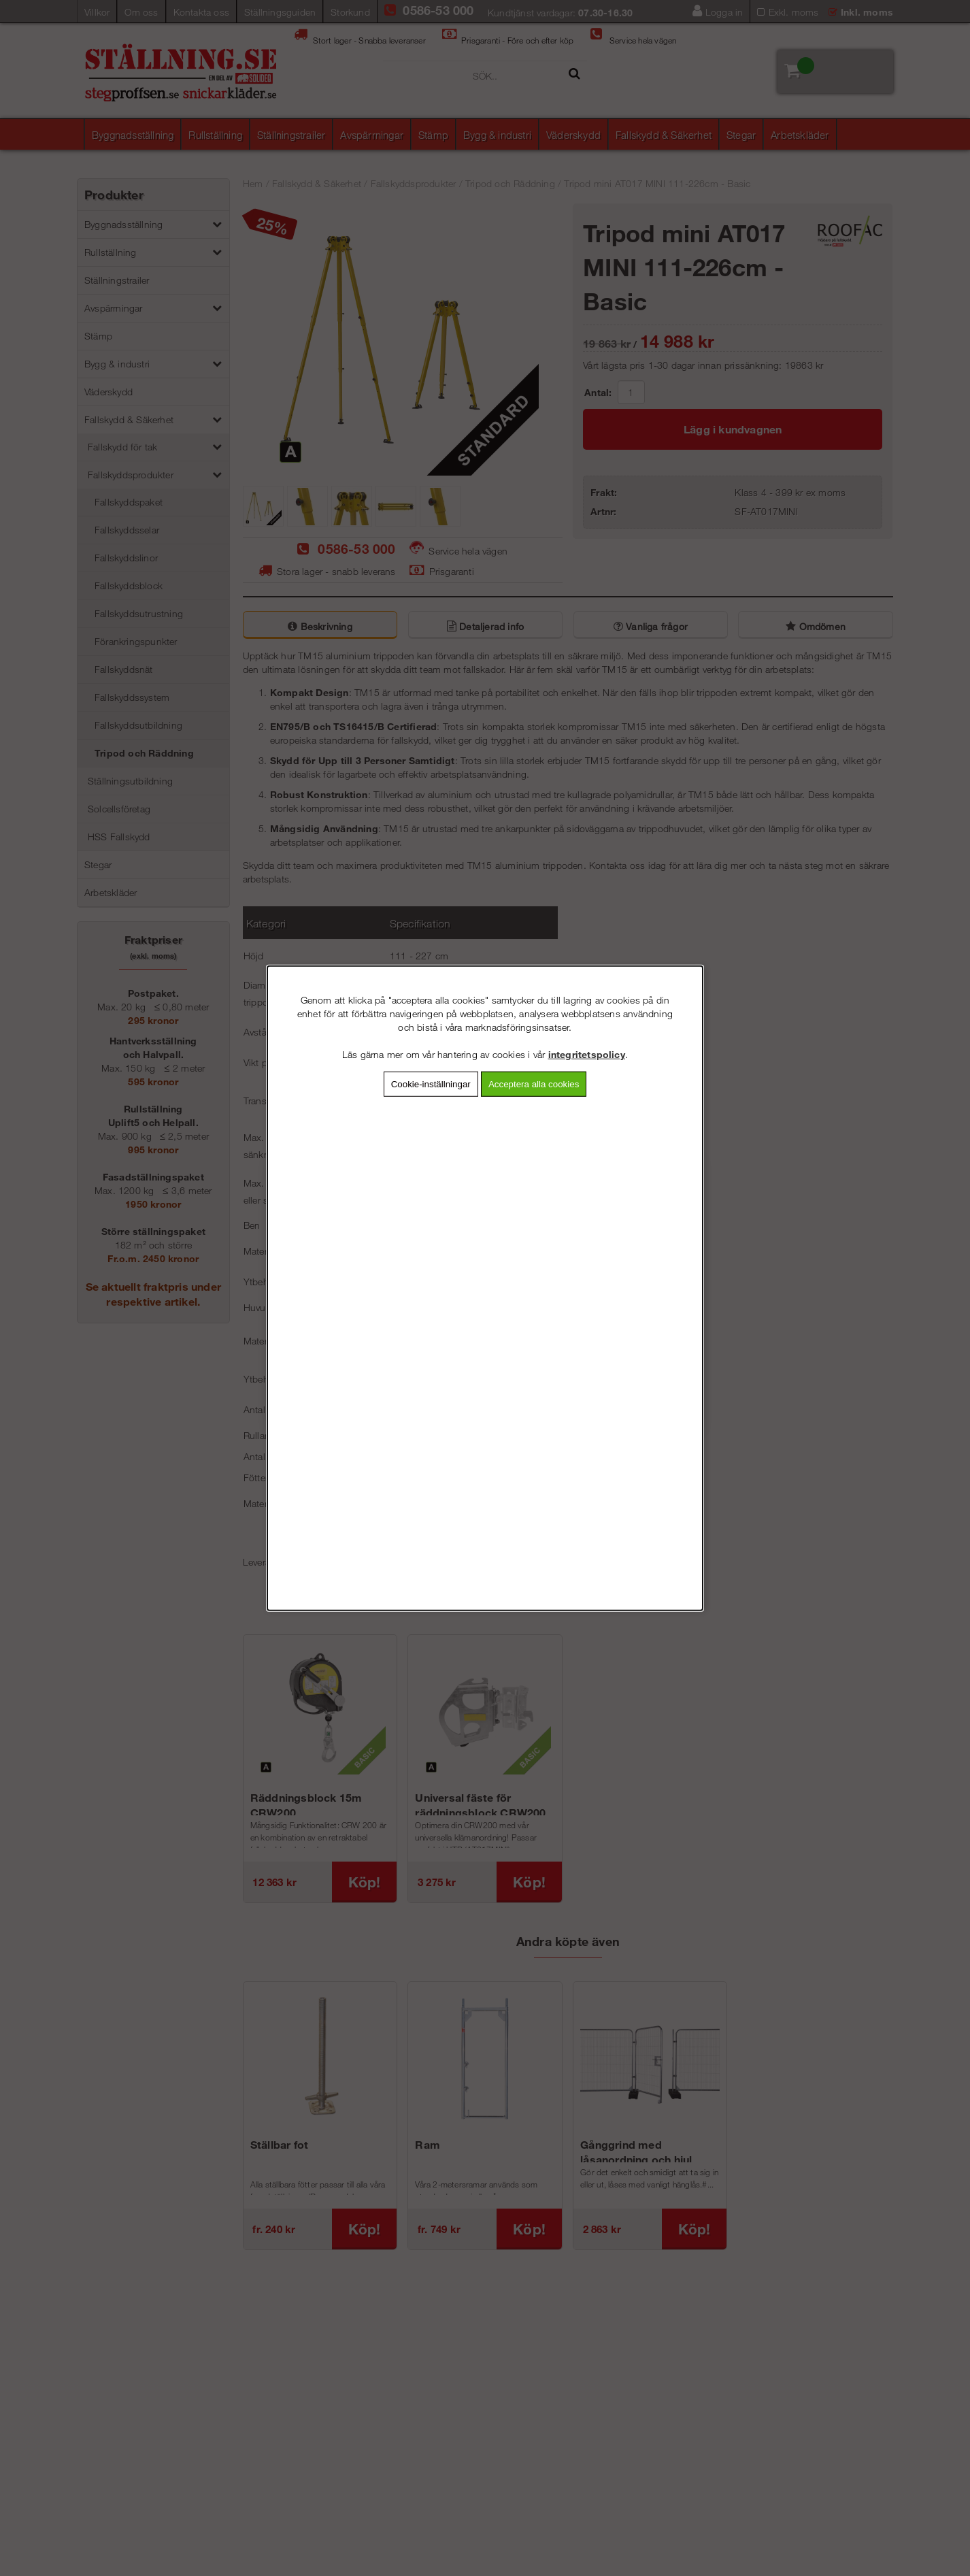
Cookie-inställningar (431, 1084)
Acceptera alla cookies (533, 1084)
